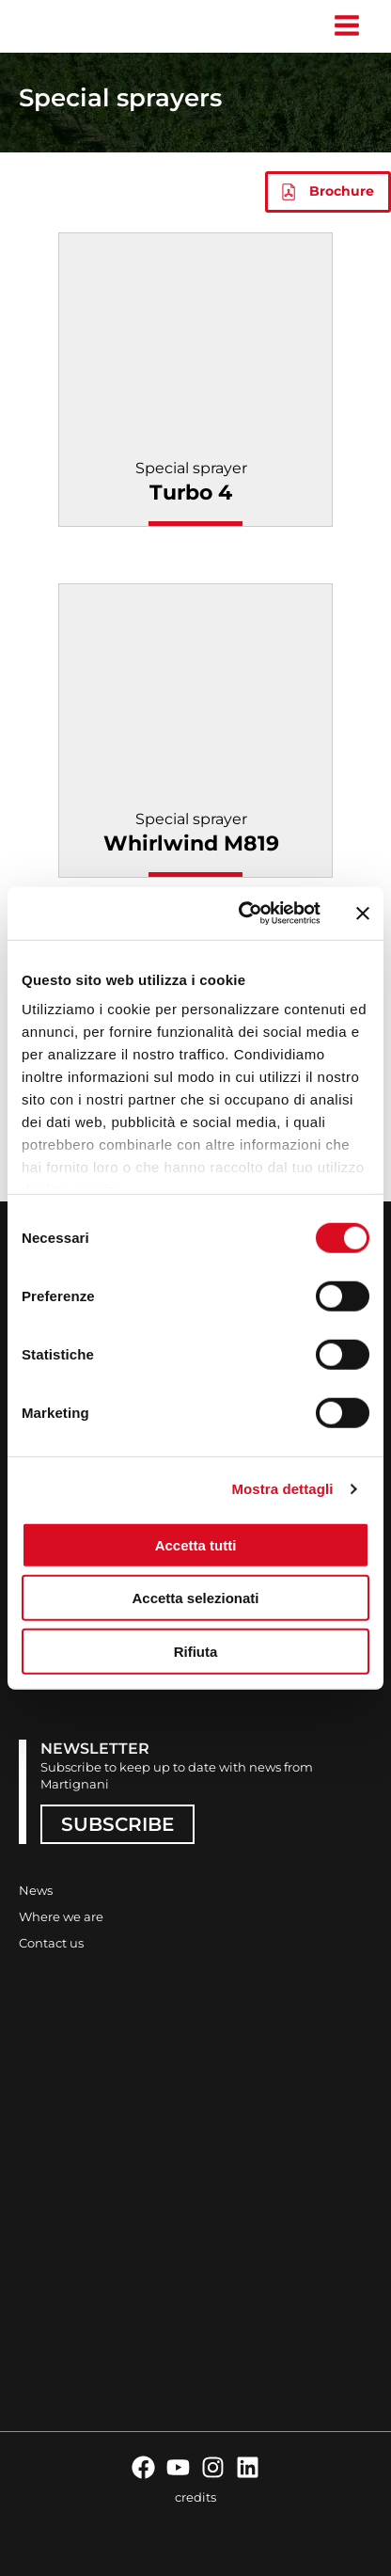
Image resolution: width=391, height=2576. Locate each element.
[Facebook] (143, 2467)
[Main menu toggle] (346, 26)
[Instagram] (213, 2467)
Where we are (61, 1916)
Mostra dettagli (282, 1489)
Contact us (51, 1942)
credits (195, 2496)
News (36, 1890)
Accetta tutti (196, 1544)
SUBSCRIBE (117, 1824)
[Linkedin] (247, 2467)
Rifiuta (196, 1651)
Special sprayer (191, 482)
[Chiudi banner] (362, 913)
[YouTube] (178, 2467)
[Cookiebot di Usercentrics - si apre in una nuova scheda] (242, 913)
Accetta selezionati (195, 1598)
